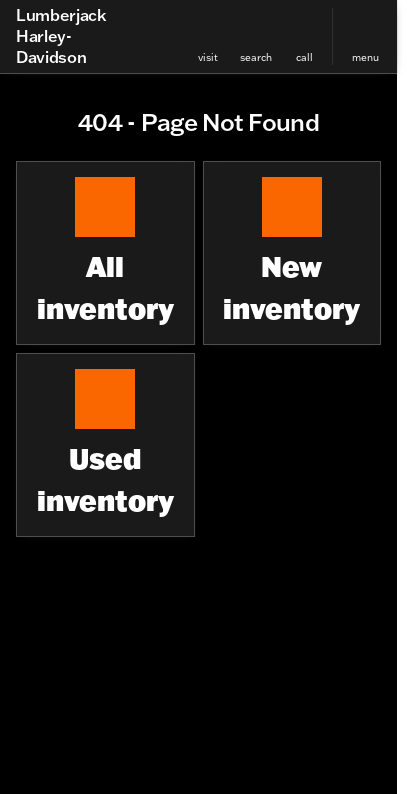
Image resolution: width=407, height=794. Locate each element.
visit (208, 57)
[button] (208, 36)
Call (304, 57)
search (256, 57)
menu (365, 57)
